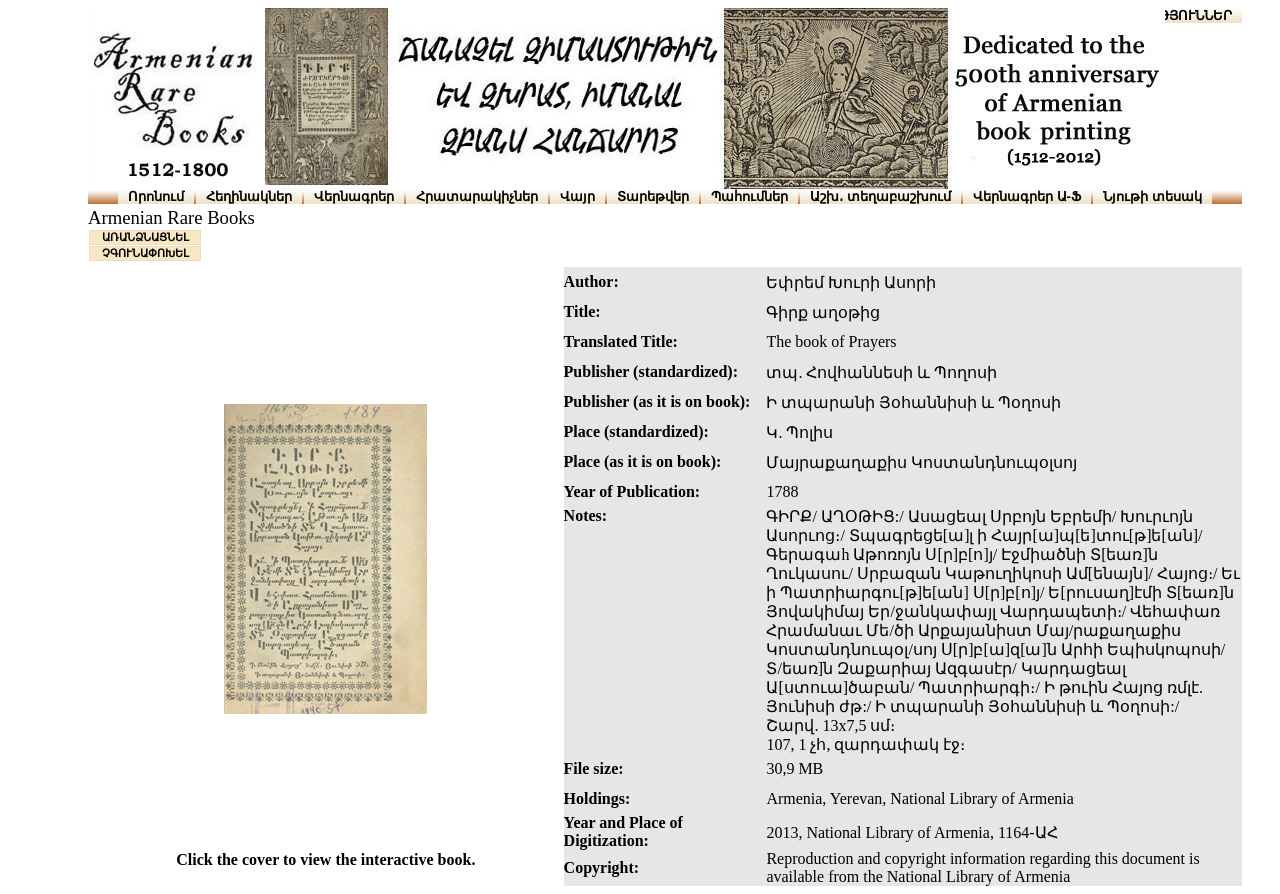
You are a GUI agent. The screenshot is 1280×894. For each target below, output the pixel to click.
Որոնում (156, 196)
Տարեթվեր (653, 196)
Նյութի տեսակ (1152, 196)
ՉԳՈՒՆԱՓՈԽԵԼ (145, 253)
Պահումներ (749, 196)
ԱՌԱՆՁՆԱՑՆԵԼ (145, 237)
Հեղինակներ (249, 196)
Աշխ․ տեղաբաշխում (880, 196)
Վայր (577, 196)
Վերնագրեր (354, 196)
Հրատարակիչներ (477, 196)
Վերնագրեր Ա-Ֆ (1027, 196)
